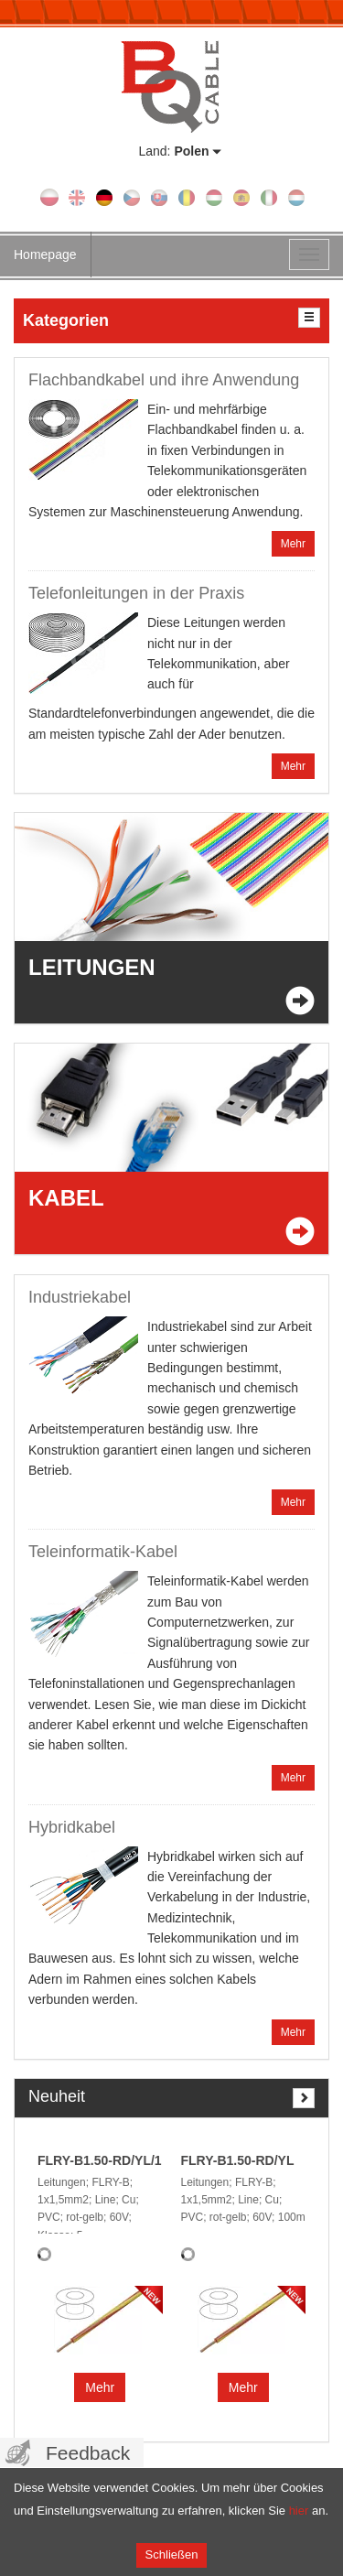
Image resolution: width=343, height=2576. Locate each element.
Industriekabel (79, 1297)
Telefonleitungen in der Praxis (136, 593)
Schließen (171, 2554)
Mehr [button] (99, 2387)
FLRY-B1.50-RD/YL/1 (100, 2160)
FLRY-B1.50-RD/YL (238, 2160)
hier (299, 2510)
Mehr (293, 543)
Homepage (45, 254)
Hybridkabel (71, 1827)
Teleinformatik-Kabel (102, 1551)
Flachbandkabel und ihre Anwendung (163, 380)
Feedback (88, 2452)
